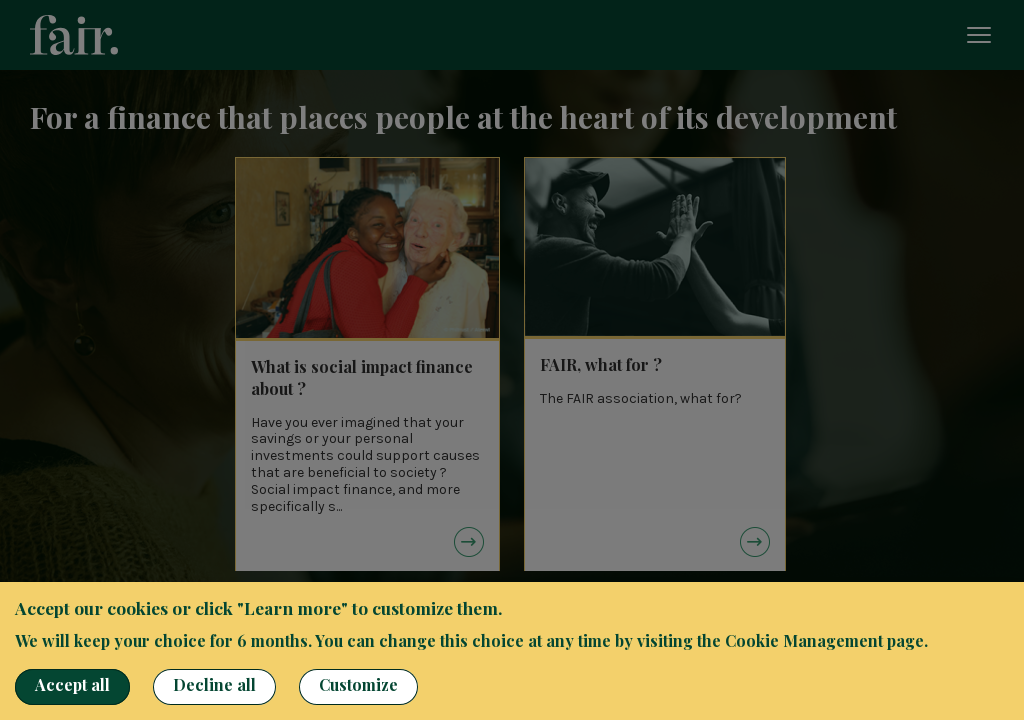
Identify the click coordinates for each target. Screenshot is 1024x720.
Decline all (214, 684)
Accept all (72, 684)
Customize (358, 684)
